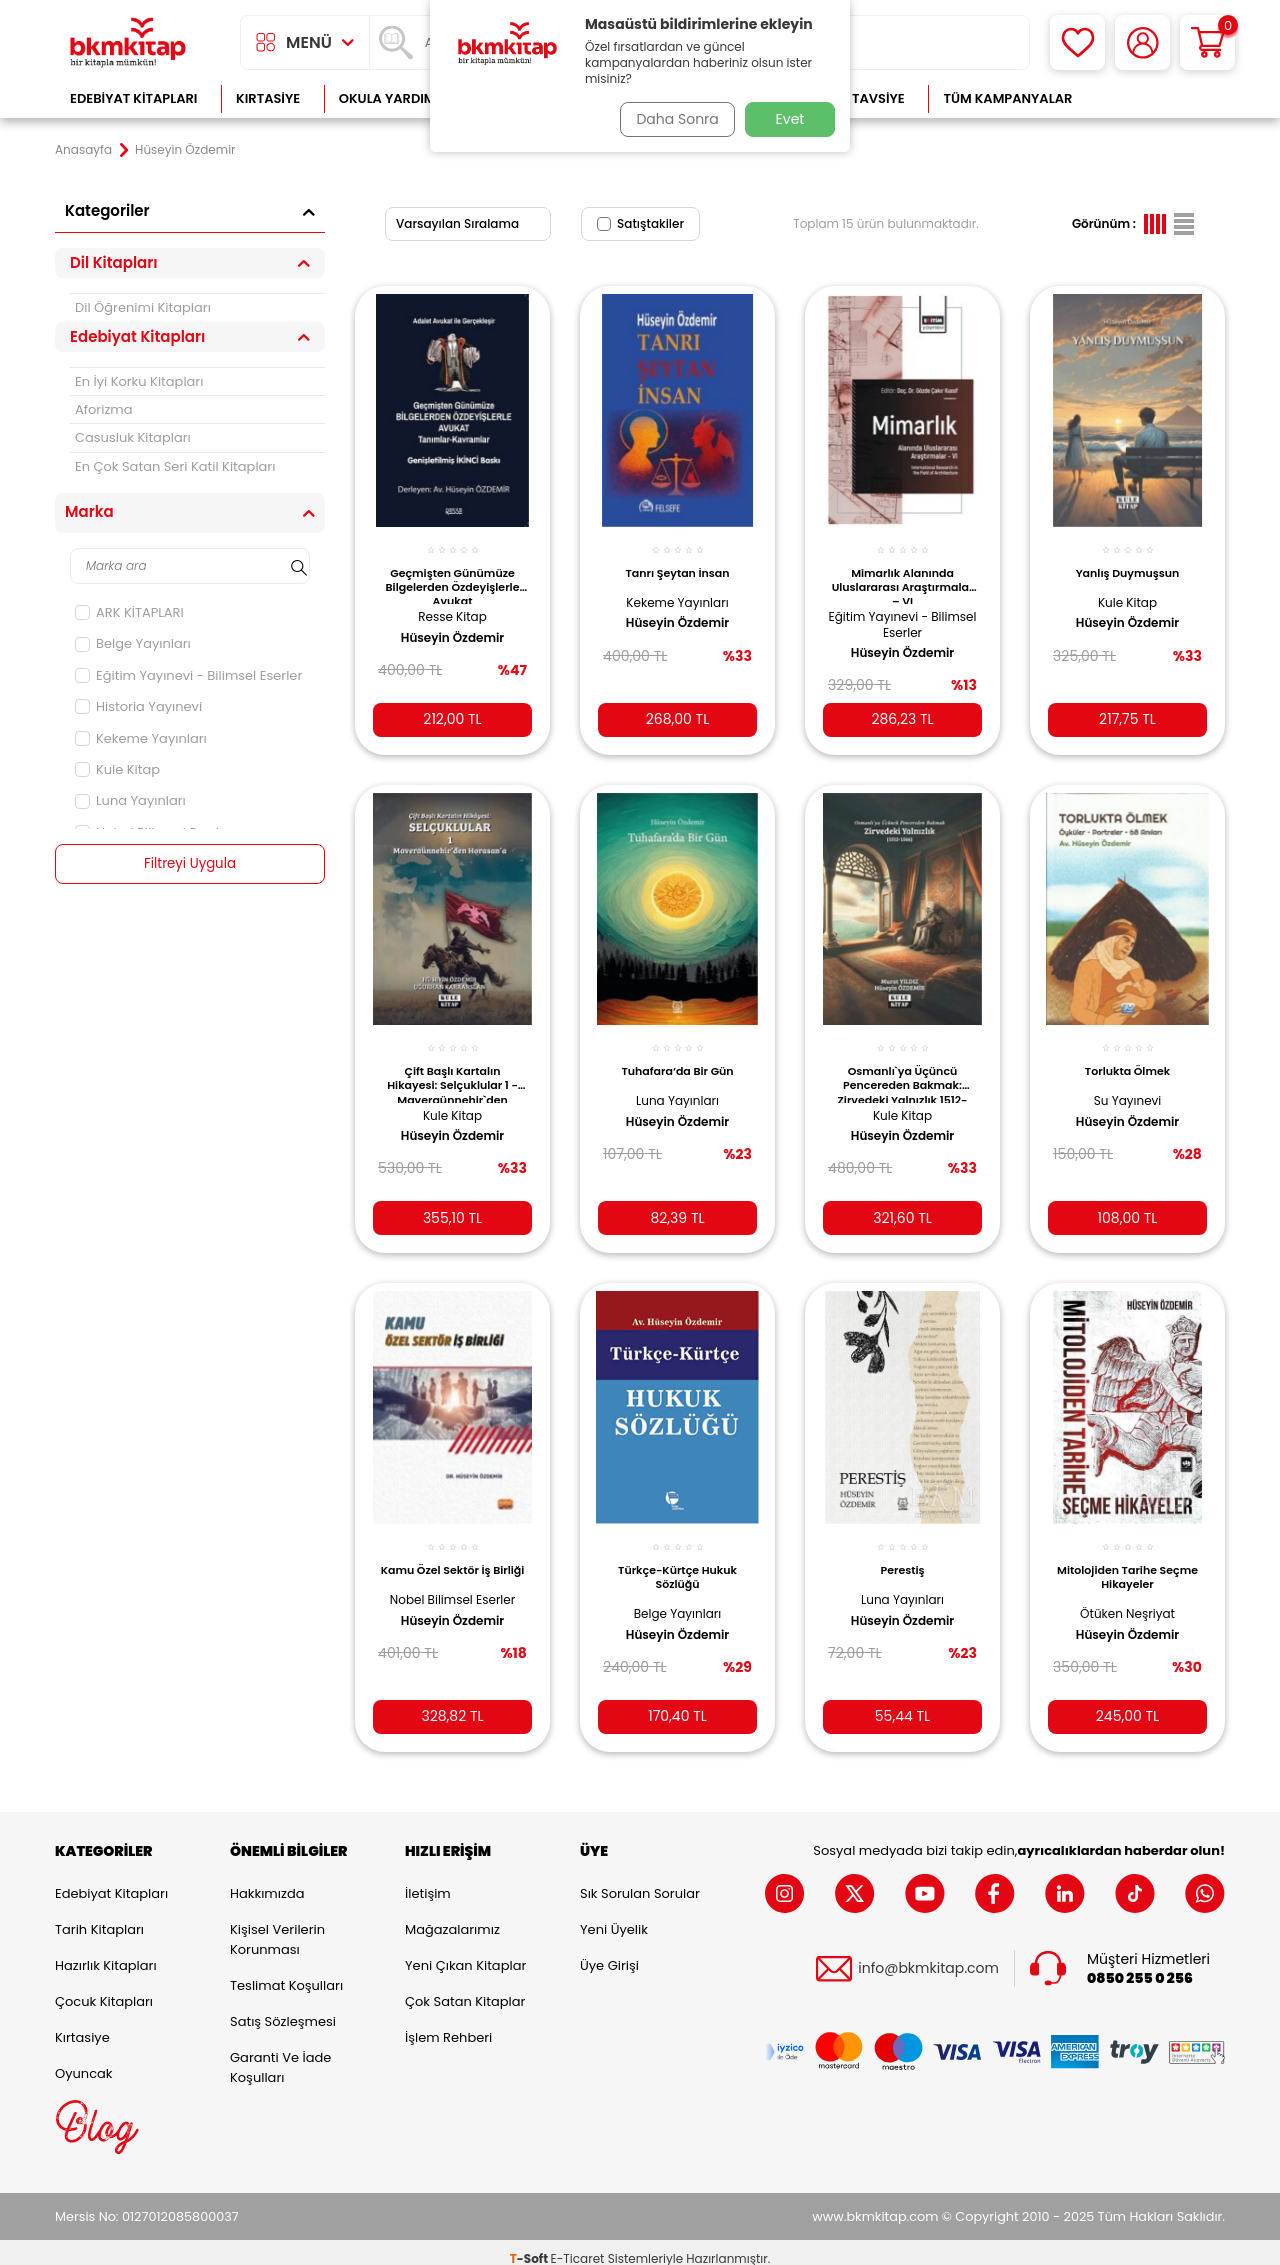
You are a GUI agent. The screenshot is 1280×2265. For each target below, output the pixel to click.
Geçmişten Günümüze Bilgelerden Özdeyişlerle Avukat (453, 574)
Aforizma (104, 409)
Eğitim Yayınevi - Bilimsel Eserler (188, 675)
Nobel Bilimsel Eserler (452, 1594)
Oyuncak (84, 2060)
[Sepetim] (1207, 42)
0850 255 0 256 (1140, 1965)
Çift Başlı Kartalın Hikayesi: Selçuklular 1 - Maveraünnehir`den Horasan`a (452, 1068)
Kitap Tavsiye (858, 98)
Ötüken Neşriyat (1127, 1594)
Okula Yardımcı (394, 98)
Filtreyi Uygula (190, 864)
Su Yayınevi (1128, 1085)
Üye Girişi (609, 1952)
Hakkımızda (267, 1880)
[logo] (128, 42)
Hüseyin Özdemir (452, 627)
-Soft (530, 2245)
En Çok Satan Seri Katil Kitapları (175, 466)
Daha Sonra (673, 119)
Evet (790, 119)
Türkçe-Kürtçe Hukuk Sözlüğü (677, 1558)
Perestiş (902, 1551)
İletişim (428, 1880)
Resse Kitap (452, 605)
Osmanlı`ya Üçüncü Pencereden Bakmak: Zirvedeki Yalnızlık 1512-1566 (903, 1068)
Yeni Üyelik (614, 1916)
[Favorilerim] (1077, 42)
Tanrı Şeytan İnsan (677, 562)
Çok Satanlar (1160, 98)
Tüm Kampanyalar (1007, 98)
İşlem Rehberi (448, 2024)
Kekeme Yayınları (141, 738)
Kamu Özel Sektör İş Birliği (453, 1558)
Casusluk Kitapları (133, 437)
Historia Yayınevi (138, 706)
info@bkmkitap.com (928, 1956)
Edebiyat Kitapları (133, 98)
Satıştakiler (640, 223)
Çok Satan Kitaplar (465, 1988)
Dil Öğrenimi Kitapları (143, 307)
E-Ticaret (578, 2245)
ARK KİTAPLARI (129, 612)
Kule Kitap (117, 769)
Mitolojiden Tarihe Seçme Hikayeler (1128, 1558)
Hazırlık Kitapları (106, 1952)
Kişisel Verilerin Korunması (277, 1926)
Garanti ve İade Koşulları (280, 2054)
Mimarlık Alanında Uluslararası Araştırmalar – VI (902, 574)
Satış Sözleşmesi (283, 2008)
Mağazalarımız (452, 1916)
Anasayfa (83, 150)
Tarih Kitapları (99, 1916)
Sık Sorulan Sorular (640, 1880)
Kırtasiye (268, 98)
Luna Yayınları (130, 800)
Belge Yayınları (133, 643)
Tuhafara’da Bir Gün (677, 1056)
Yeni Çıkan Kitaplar (465, 1952)
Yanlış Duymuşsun (1128, 562)
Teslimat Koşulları (286, 1972)
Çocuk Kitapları (104, 1988)
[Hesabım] (1142, 42)
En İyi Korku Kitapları (139, 381)
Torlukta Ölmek (1127, 1056)
